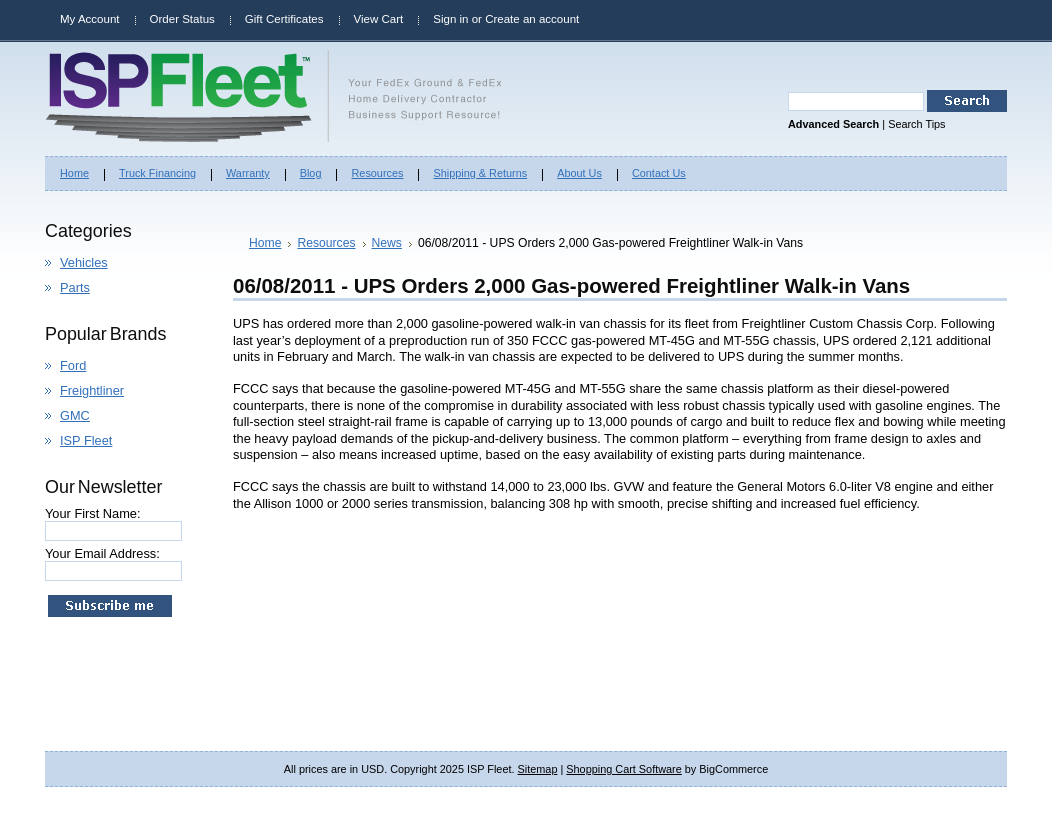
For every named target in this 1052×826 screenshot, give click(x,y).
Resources (326, 243)
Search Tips (916, 124)
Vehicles (84, 262)
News (387, 243)
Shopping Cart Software (623, 769)
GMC (75, 415)
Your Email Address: (102, 553)
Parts (75, 287)
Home (265, 243)
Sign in (450, 19)
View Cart (379, 19)
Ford (73, 365)
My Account (90, 19)
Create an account (532, 19)
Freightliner (92, 390)
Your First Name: (93, 513)
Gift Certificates (284, 19)
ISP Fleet (86, 440)
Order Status (182, 19)
